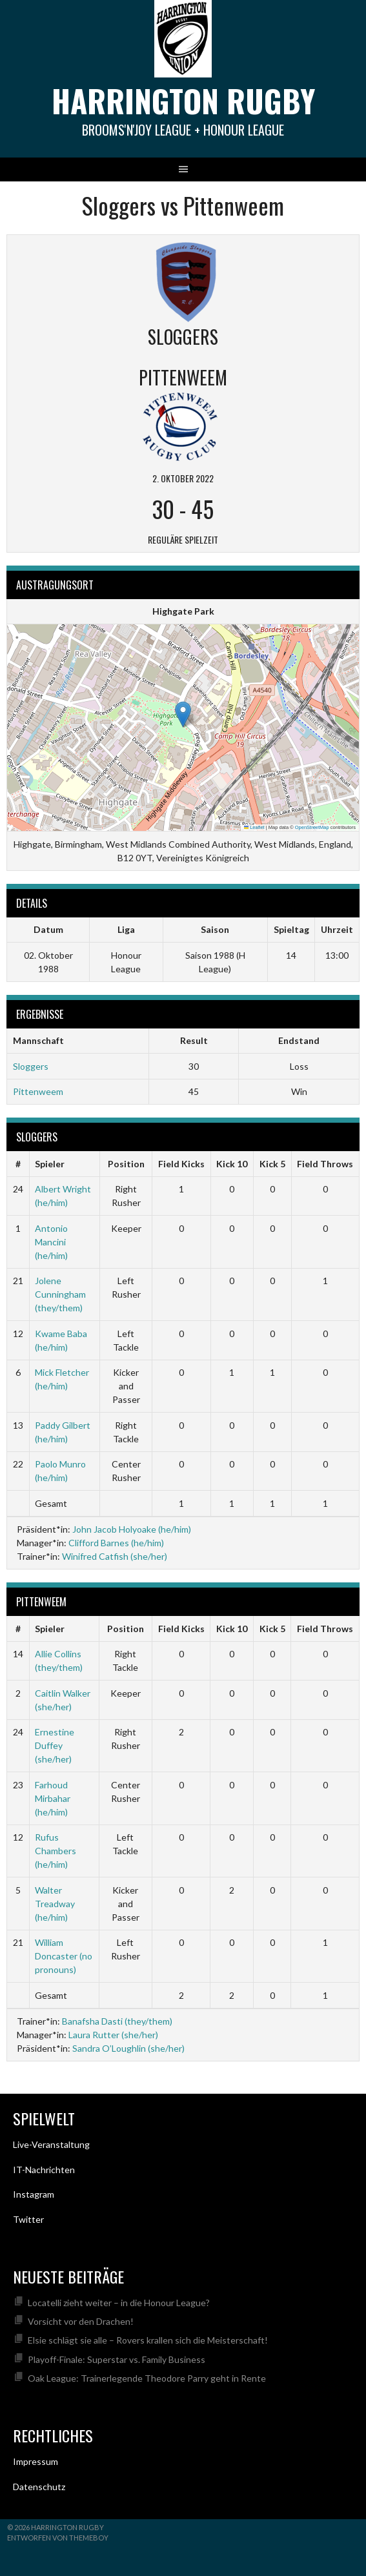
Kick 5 (272, 1163)
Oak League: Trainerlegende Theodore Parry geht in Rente (147, 2378)
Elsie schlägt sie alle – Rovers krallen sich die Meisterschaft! (148, 2340)
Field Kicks (181, 1163)
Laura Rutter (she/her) (113, 2034)
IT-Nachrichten (44, 2169)
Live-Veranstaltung (51, 2144)
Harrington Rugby (183, 100)
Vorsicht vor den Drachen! (81, 2321)
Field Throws (325, 1163)
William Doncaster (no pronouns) (63, 1956)
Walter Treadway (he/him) (55, 1904)
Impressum (35, 2461)
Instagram (33, 2194)
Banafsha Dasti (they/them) (117, 2021)
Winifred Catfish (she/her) (114, 1556)
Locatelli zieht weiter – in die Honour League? (119, 2302)
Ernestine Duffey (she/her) (54, 1745)
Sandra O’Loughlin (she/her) (128, 2048)
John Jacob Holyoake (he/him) (131, 1529)
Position (126, 1163)
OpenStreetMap (312, 827)
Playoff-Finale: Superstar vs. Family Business (116, 2359)
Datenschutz (39, 2486)
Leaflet (254, 827)
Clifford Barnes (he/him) (116, 1542)
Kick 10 (231, 1163)
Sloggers (30, 1066)
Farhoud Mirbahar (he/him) (52, 1798)
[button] (183, 714)
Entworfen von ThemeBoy (57, 2537)
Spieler (50, 1163)
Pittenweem (38, 1091)
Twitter (28, 2219)
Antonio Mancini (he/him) (51, 1242)
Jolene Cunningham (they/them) (60, 1294)
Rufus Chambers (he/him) (55, 1851)
